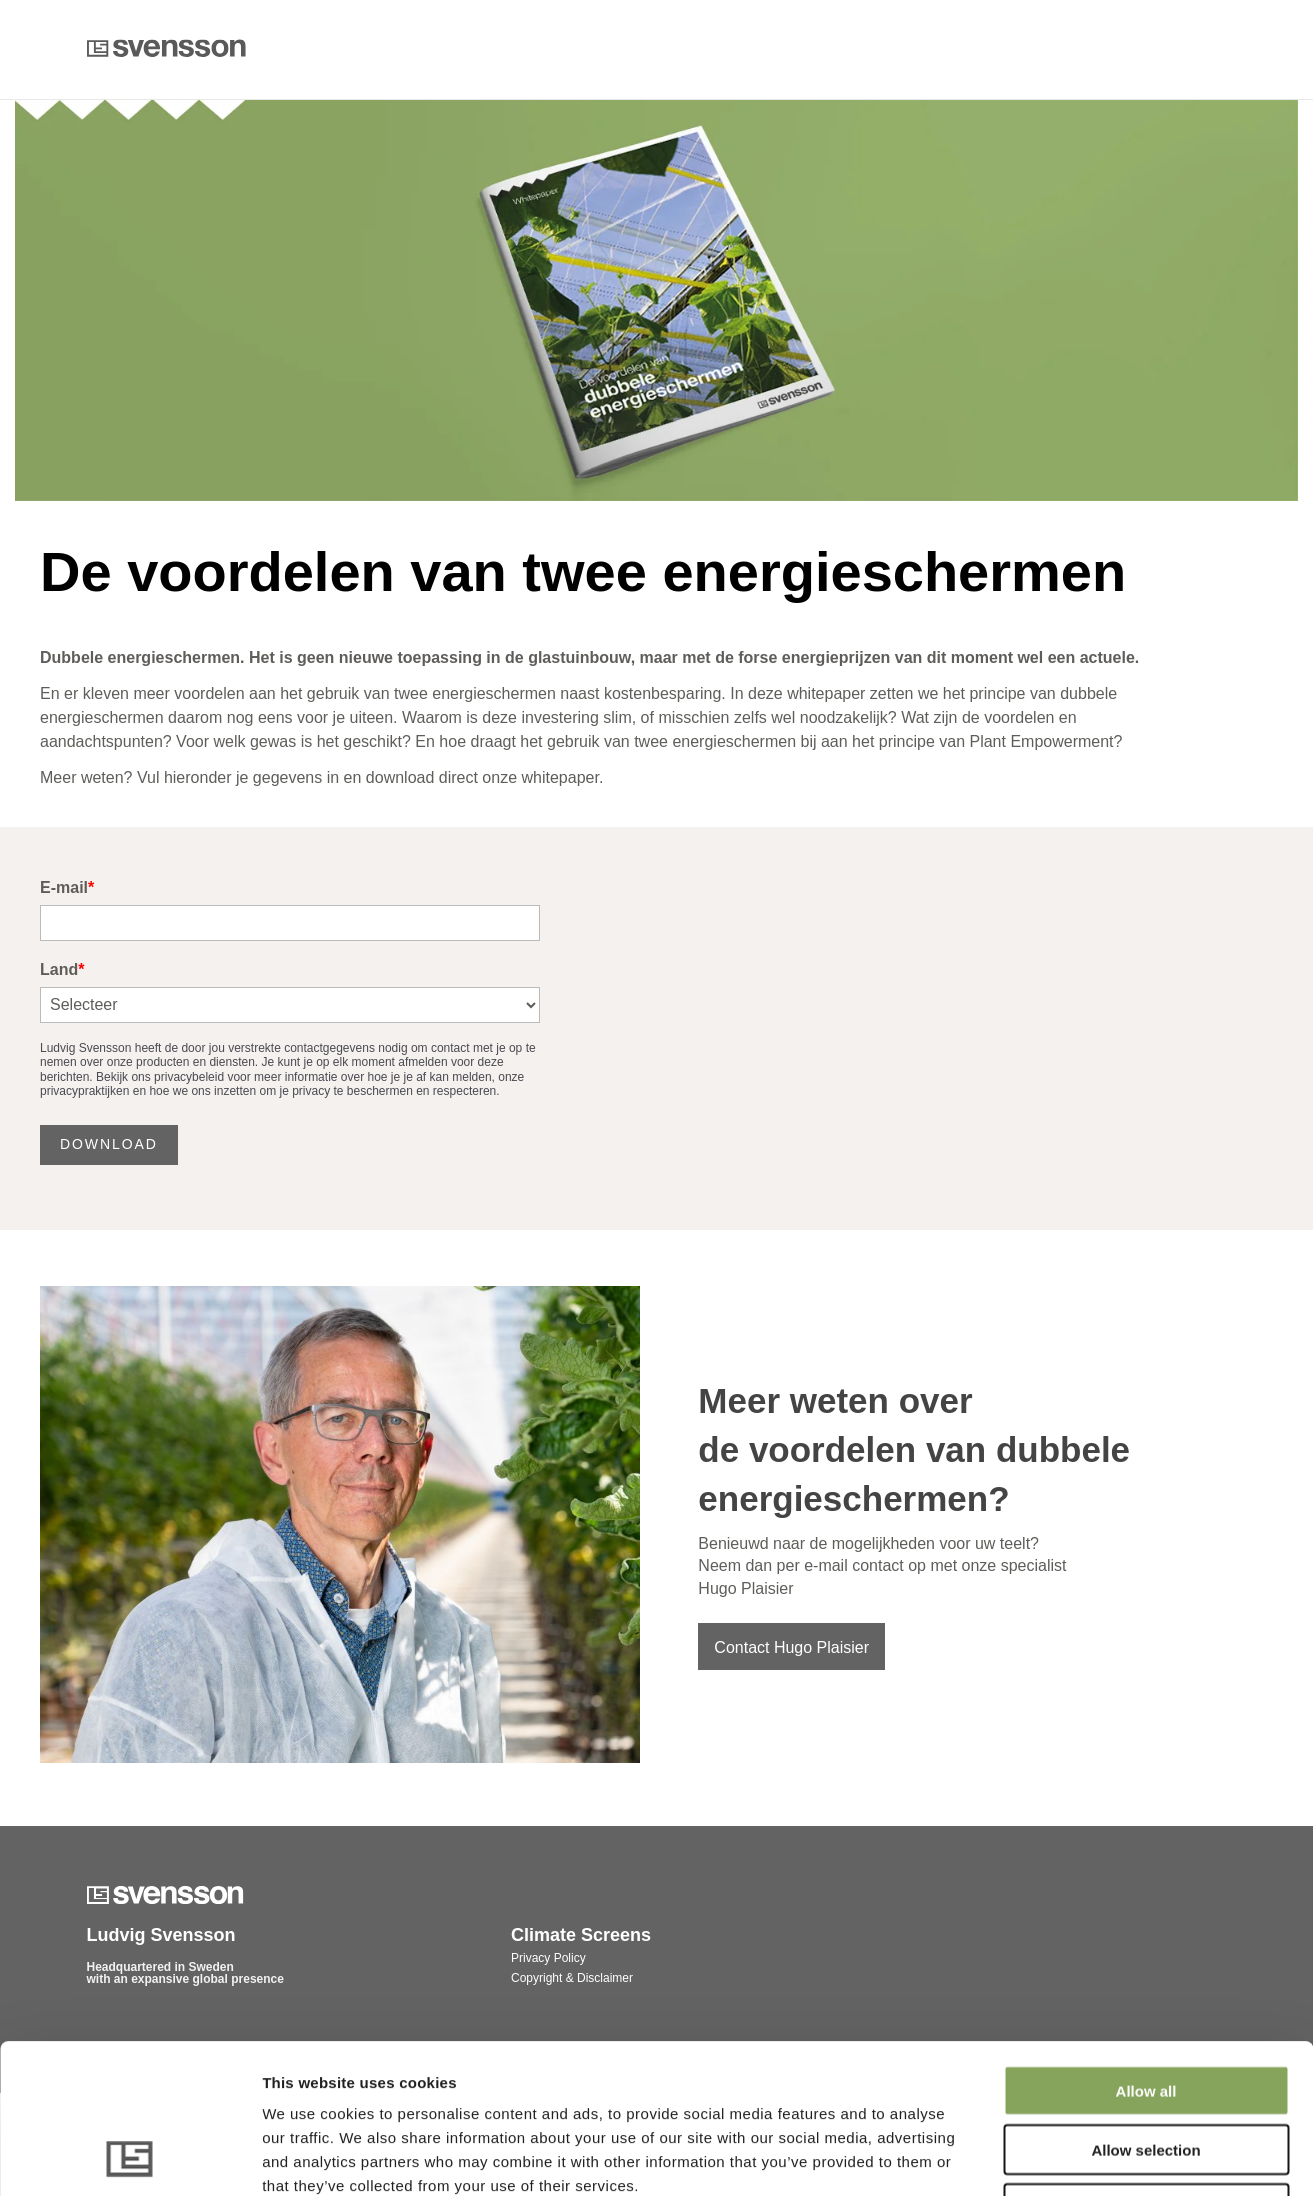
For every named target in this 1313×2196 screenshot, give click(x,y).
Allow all (1146, 1950)
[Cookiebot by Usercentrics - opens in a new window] (129, 2157)
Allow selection (1145, 2009)
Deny (1146, 2068)
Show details (1049, 2156)
